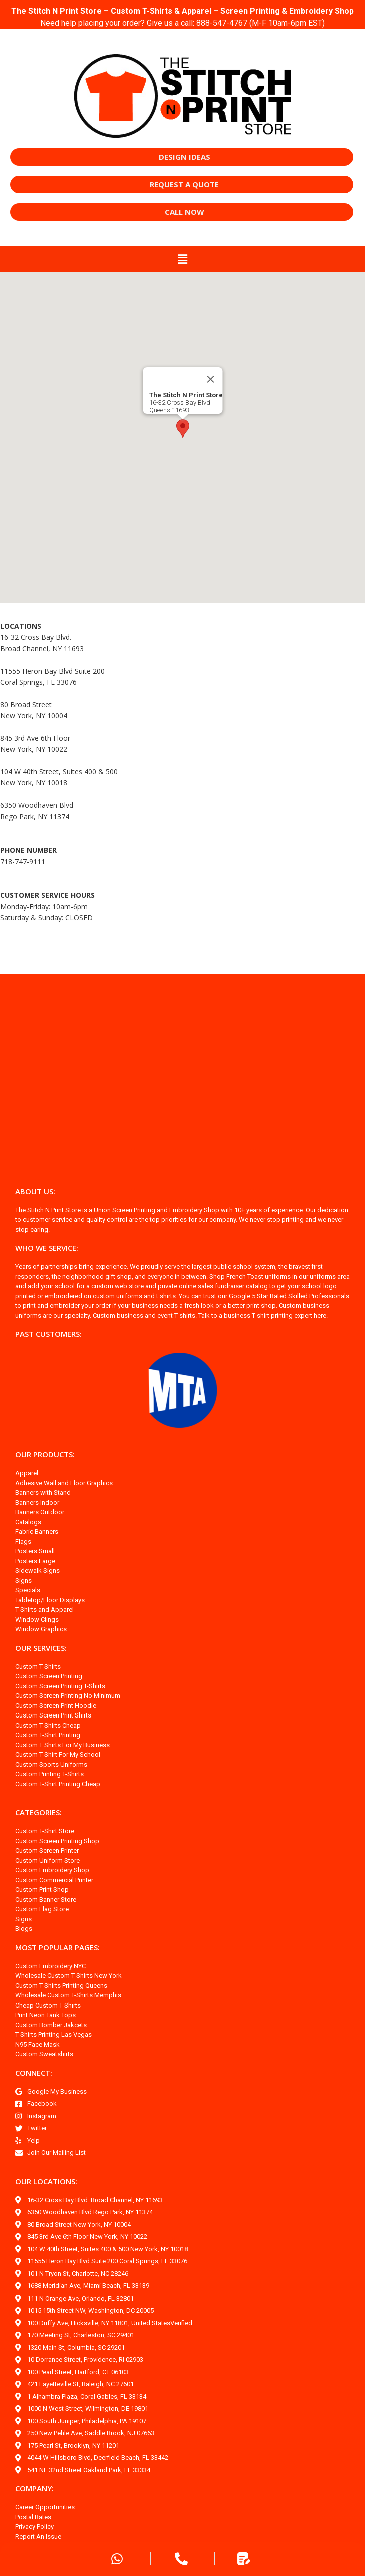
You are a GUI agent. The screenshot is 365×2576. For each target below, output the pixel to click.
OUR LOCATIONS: (46, 2181)
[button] (182, 259)
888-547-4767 (221, 23)
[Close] (210, 379)
